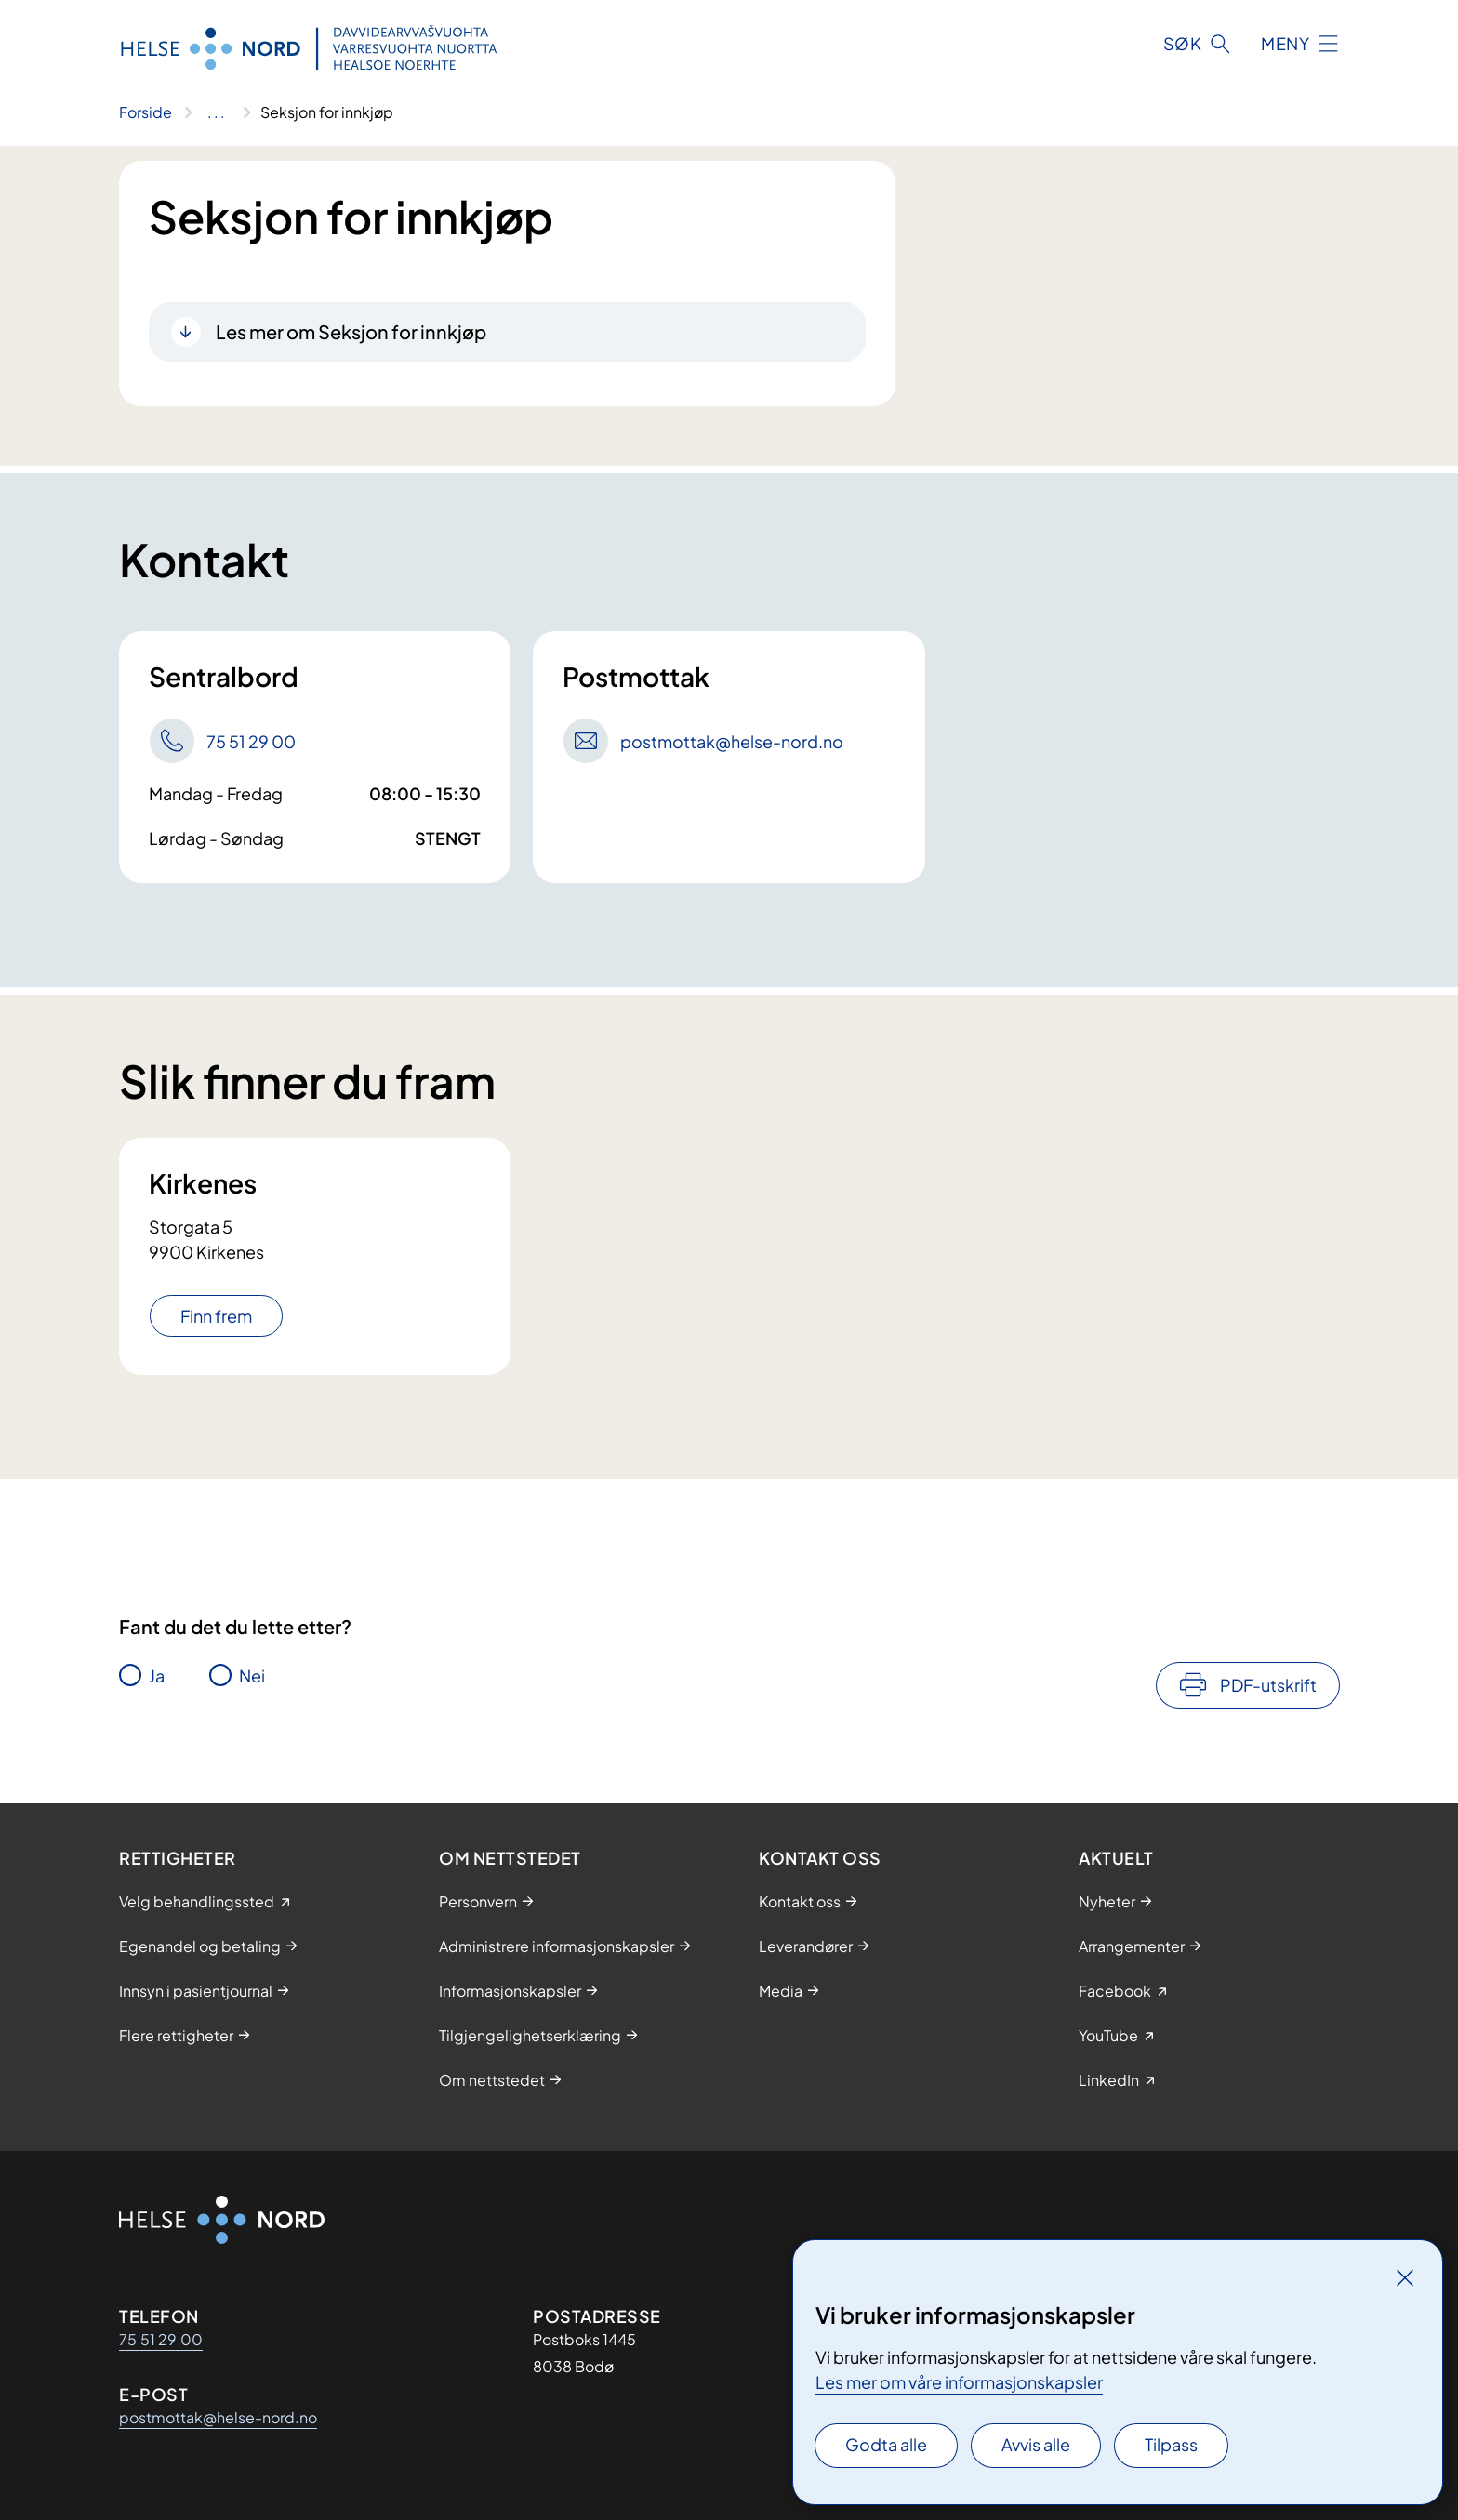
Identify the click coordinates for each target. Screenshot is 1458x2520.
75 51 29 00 (161, 2339)
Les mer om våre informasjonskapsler (959, 2382)
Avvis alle (1035, 2444)
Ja (157, 1675)
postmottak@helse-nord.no (218, 2417)
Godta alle (886, 2444)
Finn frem (216, 1315)
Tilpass (1171, 2444)
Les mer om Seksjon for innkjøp (351, 331)
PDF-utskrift (1268, 1684)
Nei (252, 1675)
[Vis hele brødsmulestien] (216, 112)
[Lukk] (1405, 2277)
